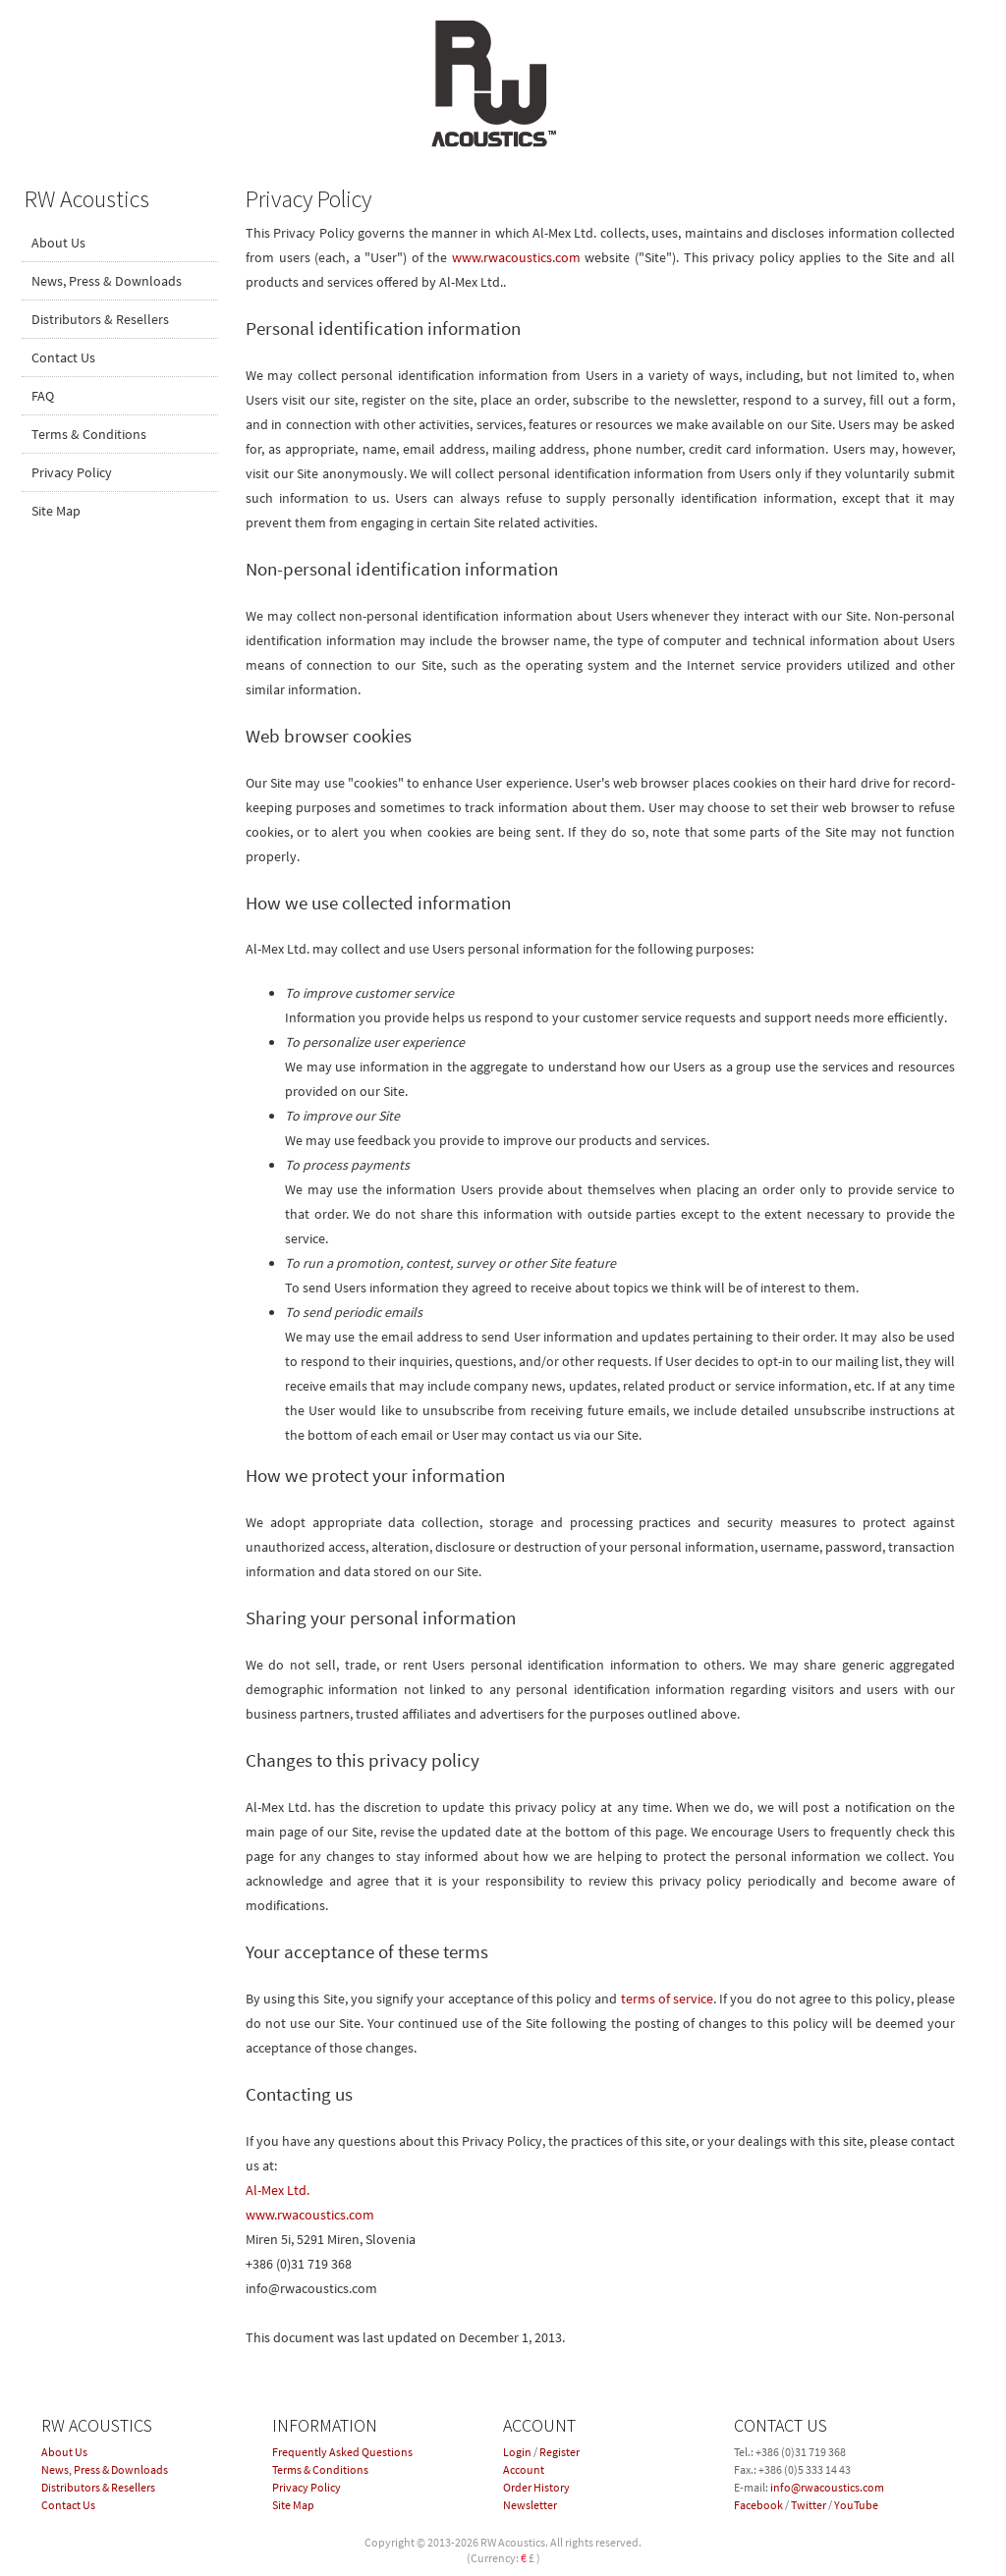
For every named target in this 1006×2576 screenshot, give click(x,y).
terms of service (667, 1998)
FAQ (42, 396)
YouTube (856, 2504)
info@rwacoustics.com (827, 2487)
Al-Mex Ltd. (277, 2190)
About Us (58, 242)
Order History (536, 2487)
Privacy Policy (71, 472)
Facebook (758, 2504)
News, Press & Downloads (106, 281)
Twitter (808, 2504)
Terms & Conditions (88, 434)
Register (559, 2451)
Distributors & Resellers (100, 319)
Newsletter (530, 2504)
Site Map (56, 511)
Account (523, 2469)
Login (517, 2451)
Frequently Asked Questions (342, 2451)
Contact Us (63, 357)
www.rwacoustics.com (516, 257)
